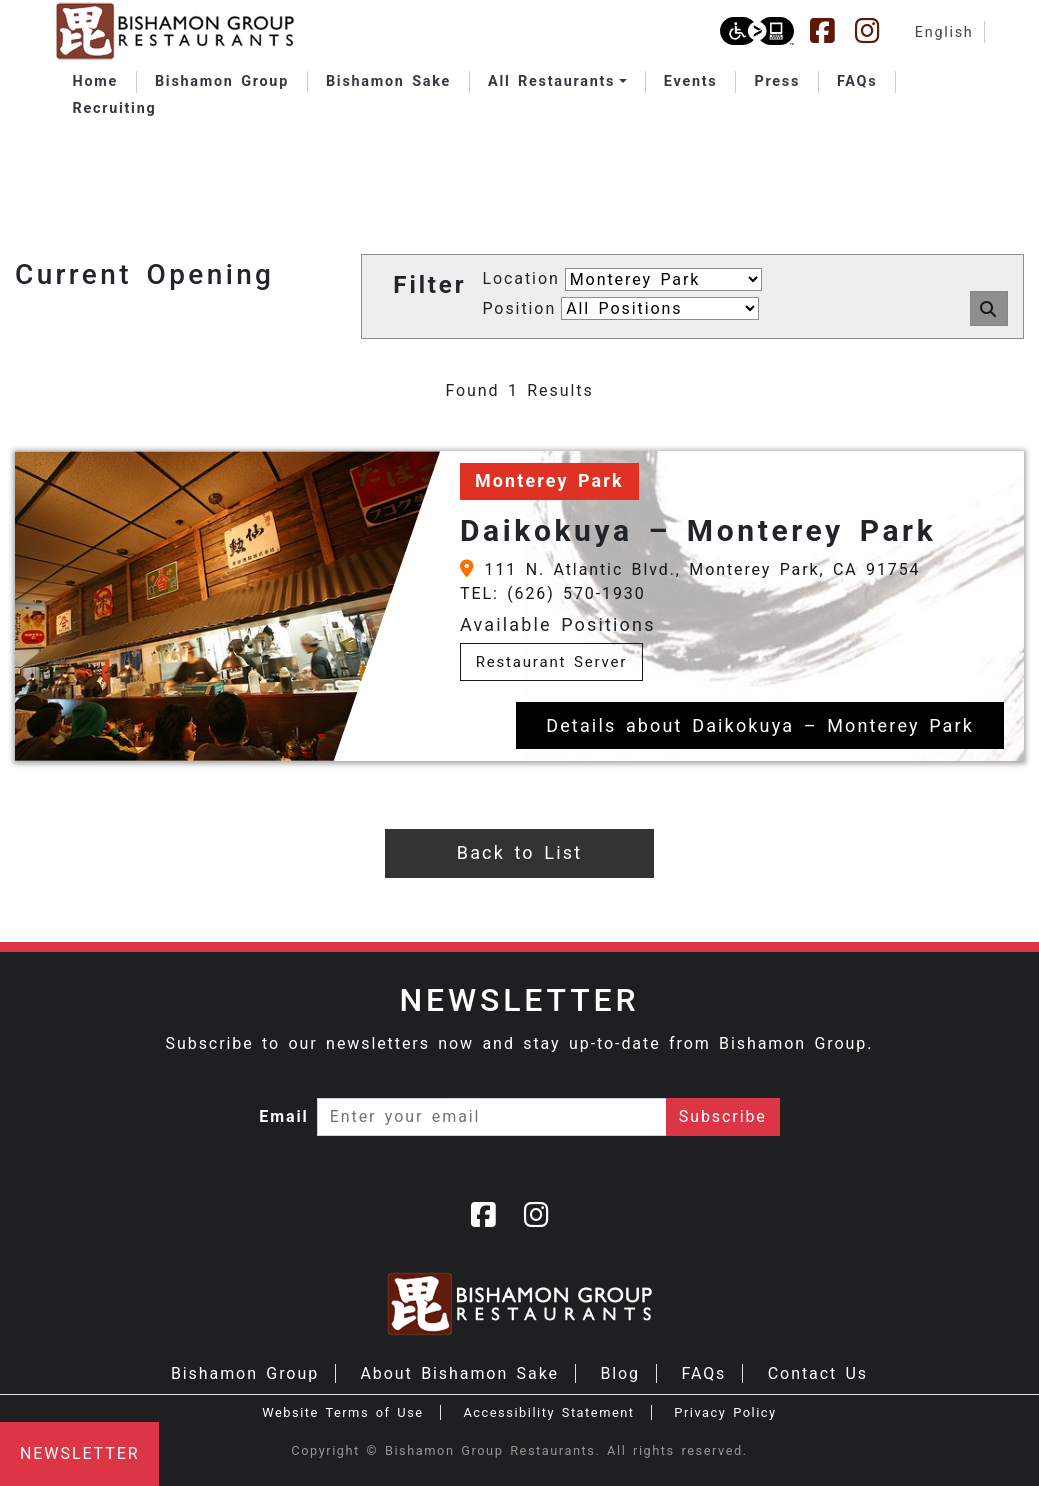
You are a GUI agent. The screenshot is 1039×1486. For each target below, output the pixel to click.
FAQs (703, 1373)
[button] (557, 82)
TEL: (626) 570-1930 (553, 593)
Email (284, 1116)
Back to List (519, 852)
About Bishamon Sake (460, 1373)
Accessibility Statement (548, 1412)
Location (520, 278)
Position (519, 308)
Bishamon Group (245, 1373)
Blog (620, 1373)
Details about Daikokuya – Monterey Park (760, 725)
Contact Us (818, 1373)
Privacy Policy (725, 1412)
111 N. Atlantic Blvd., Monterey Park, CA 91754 (691, 569)
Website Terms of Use (342, 1412)
